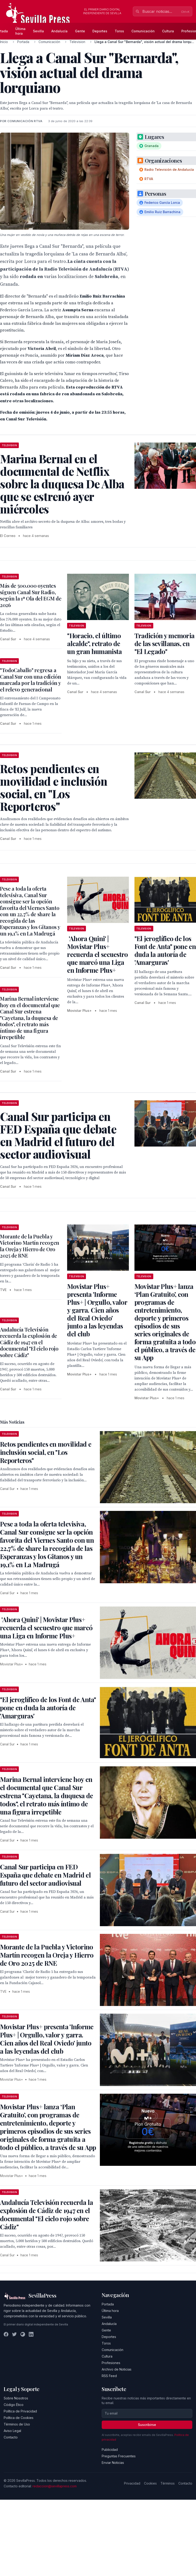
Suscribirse (147, 2425)
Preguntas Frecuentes (119, 2456)
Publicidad (110, 2450)
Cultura (168, 31)
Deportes (99, 31)
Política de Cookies (18, 2418)
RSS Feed (109, 2376)
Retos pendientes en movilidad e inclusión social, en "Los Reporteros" (45, 1452)
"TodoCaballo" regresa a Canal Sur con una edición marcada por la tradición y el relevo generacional (30, 680)
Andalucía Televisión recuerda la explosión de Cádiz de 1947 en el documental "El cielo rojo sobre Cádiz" (29, 1342)
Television (77, 42)
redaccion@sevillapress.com (55, 2486)
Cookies (150, 2483)
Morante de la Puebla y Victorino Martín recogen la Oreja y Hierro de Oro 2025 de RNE (29, 1246)
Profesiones (111, 2363)
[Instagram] (22, 2334)
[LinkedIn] (31, 2334)
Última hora (20, 31)
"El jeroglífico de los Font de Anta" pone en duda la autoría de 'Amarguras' (165, 950)
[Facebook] (6, 2334)
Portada (23, 42)
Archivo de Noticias (116, 2369)
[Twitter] (14, 2334)
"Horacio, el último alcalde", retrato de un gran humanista (94, 643)
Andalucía (59, 31)
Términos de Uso (17, 2424)
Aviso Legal (12, 2431)
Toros (119, 31)
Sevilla (38, 31)
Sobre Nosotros (16, 2398)
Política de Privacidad (20, 2411)
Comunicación (143, 31)
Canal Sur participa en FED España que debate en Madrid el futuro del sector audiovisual (45, 1874)
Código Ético (13, 2405)
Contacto (11, 2437)
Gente (80, 31)
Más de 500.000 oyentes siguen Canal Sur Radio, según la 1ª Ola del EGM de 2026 (30, 595)
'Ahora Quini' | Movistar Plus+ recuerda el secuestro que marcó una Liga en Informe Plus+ (97, 954)
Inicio (4, 42)
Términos (167, 2483)
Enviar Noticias (113, 2463)
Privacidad (132, 2483)
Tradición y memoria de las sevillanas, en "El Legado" (164, 643)
